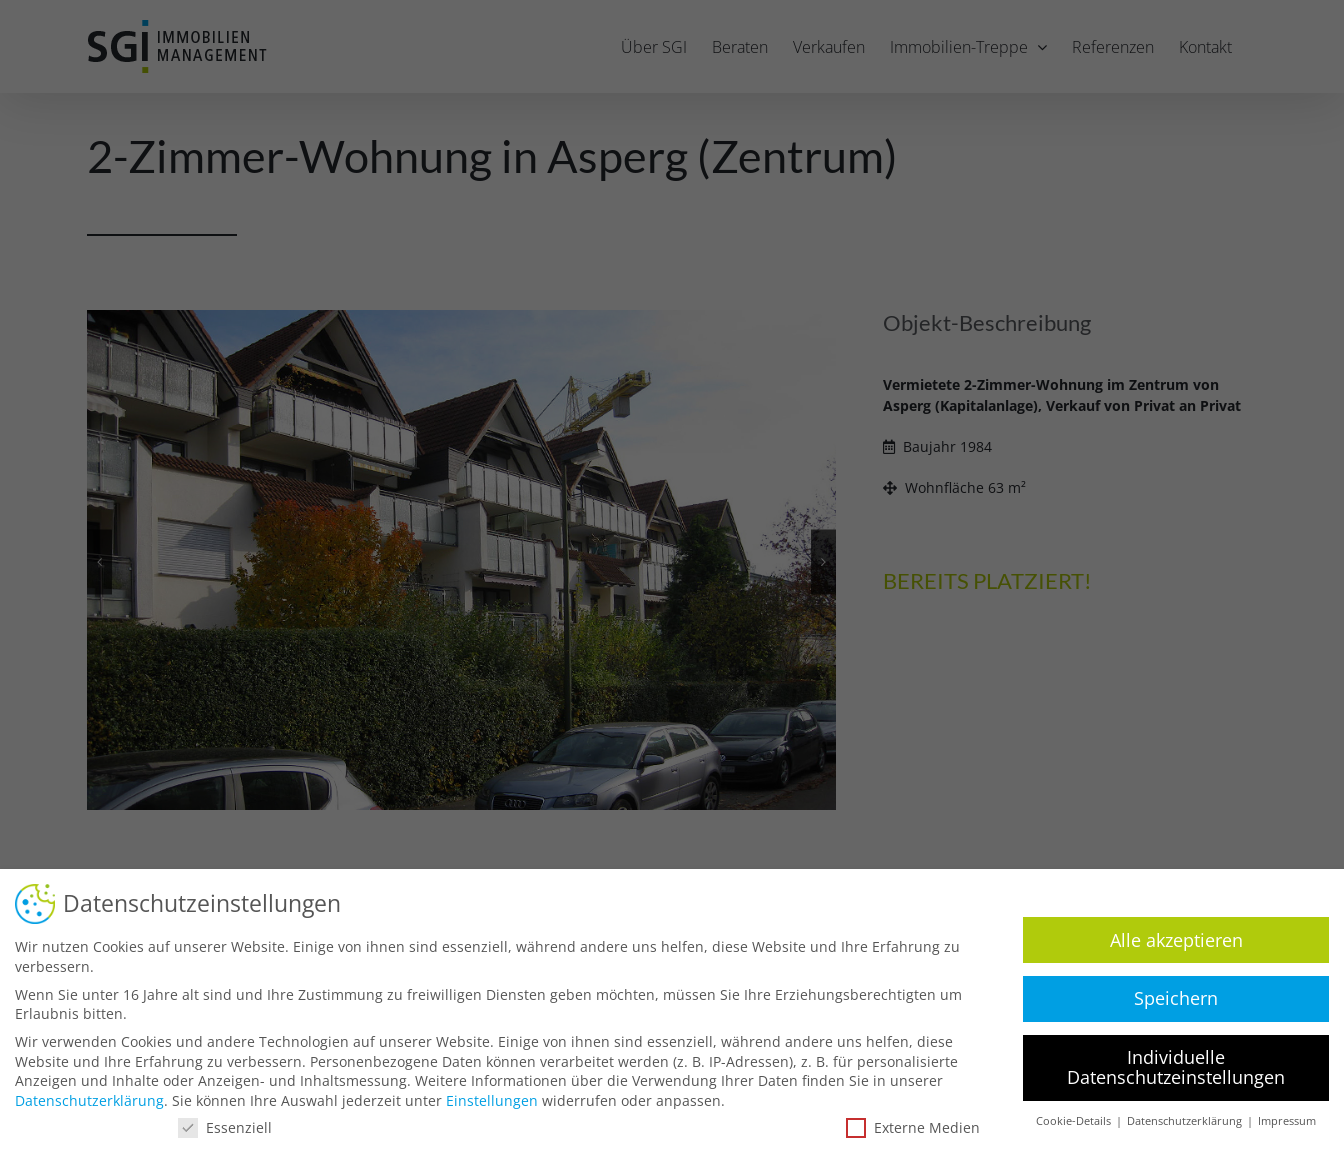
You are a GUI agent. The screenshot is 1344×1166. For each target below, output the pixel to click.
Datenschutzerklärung (81, 1100)
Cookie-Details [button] (1067, 1121)
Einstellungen (484, 1100)
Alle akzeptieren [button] (1168, 940)
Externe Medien (905, 1127)
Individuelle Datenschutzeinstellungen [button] (1168, 1067)
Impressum (1279, 1121)
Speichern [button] (1168, 998)
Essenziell (217, 1127)
